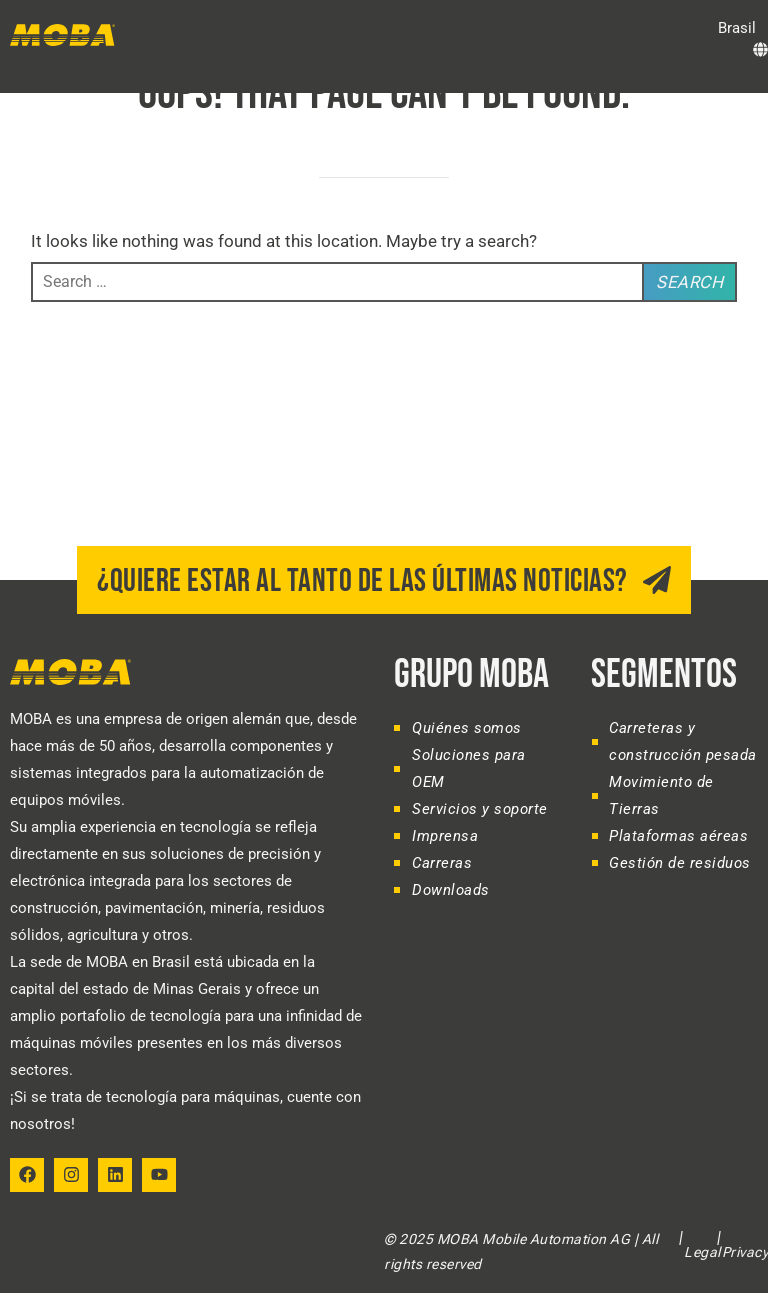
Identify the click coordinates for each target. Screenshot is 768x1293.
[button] (18, 75)
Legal (702, 1252)
